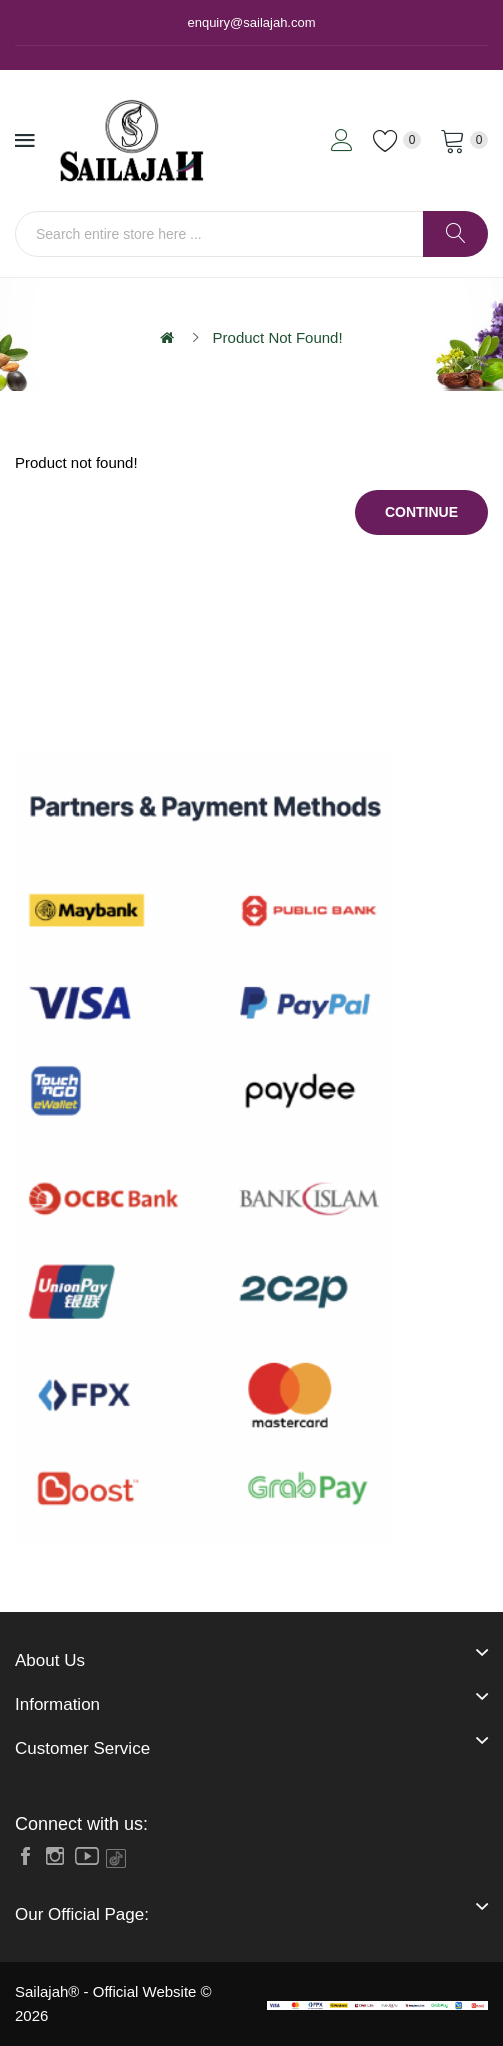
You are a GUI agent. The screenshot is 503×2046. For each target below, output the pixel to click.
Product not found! (278, 337)
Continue (421, 512)
